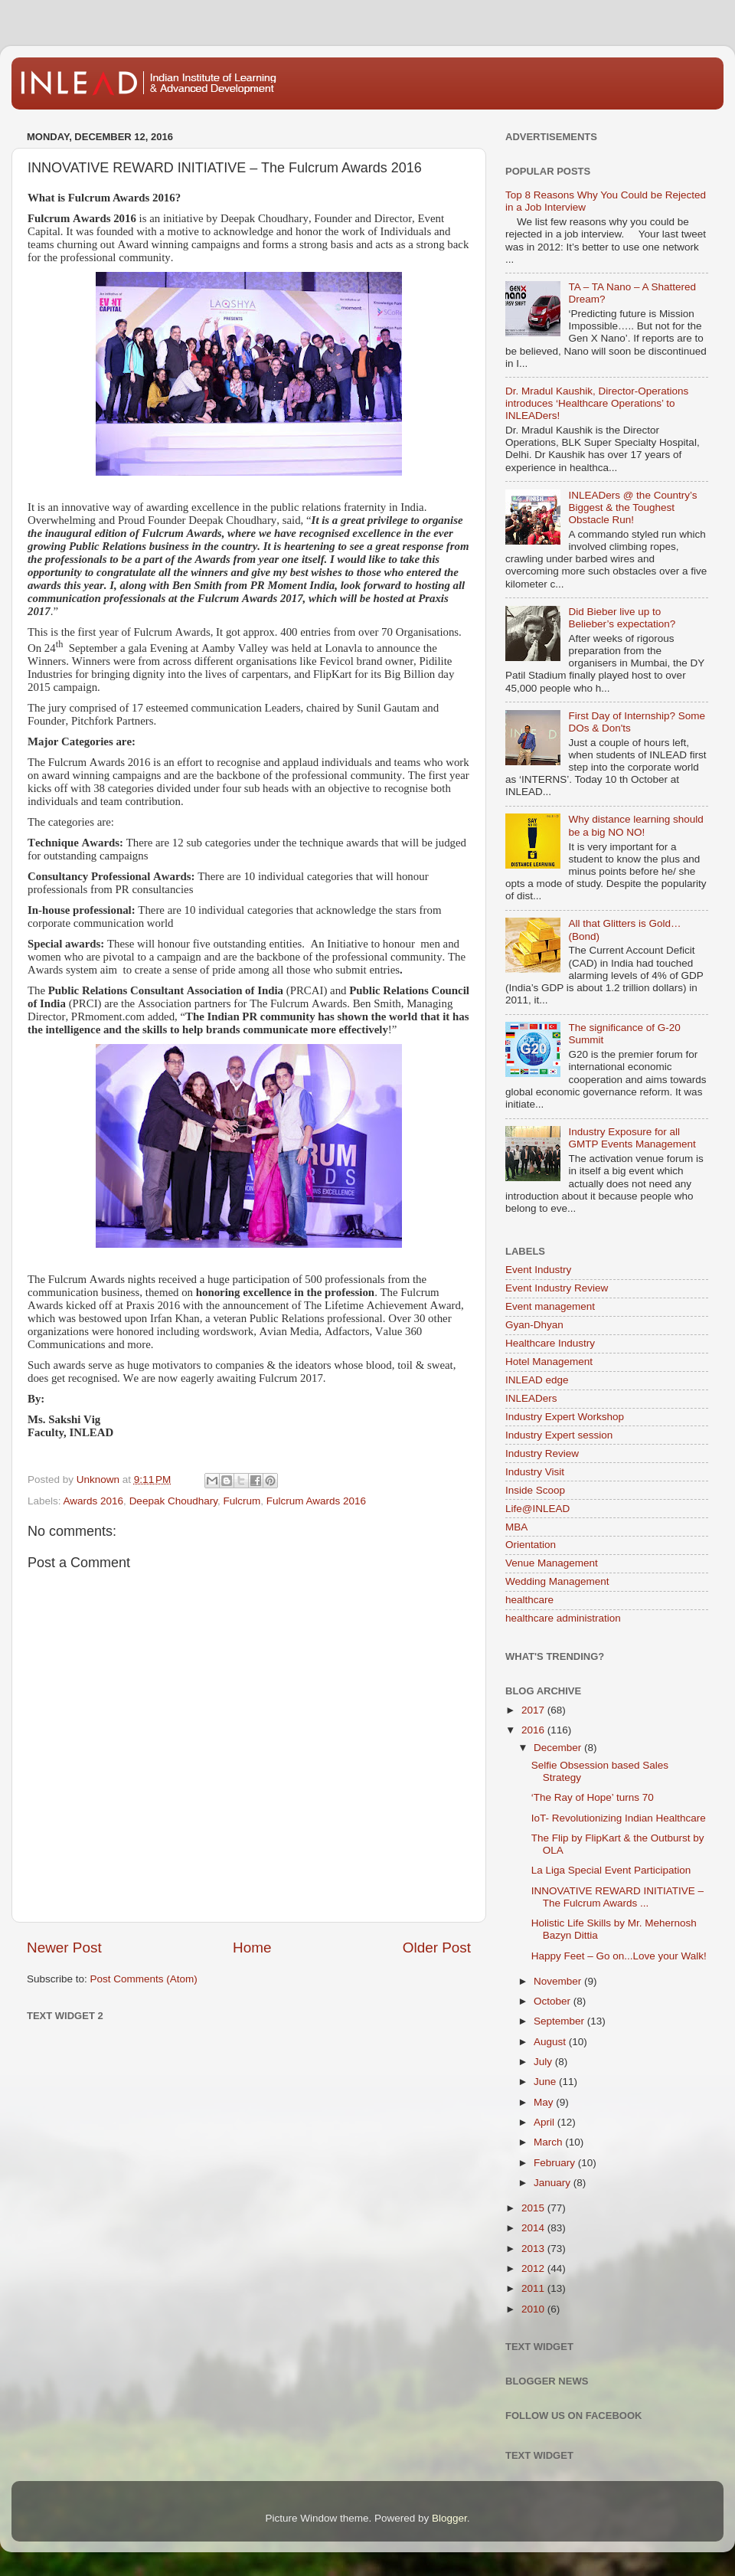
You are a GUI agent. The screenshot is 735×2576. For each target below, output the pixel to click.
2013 (534, 2248)
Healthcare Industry (550, 1343)
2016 (534, 1730)
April (545, 2122)
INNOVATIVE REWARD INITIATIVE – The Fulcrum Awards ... (617, 1897)
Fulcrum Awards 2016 (316, 1501)
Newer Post (64, 1947)
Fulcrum (241, 1501)
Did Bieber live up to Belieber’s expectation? (621, 618)
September (560, 2021)
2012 (534, 2268)
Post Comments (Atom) (144, 1979)
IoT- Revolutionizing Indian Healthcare (618, 1818)
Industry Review (542, 1453)
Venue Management (551, 1563)
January (553, 2182)
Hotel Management (549, 1361)
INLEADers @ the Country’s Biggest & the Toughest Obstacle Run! (632, 507)
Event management (550, 1306)
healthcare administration (563, 1618)
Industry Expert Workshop (564, 1416)
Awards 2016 (94, 1501)
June (546, 2081)
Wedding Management (557, 1581)
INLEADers (531, 1398)
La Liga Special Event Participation (611, 1870)
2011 (534, 2288)
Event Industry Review (556, 1288)
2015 (534, 2208)
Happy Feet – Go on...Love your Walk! (619, 1956)
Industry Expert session (558, 1435)
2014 (534, 2228)
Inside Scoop (535, 1490)
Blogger (449, 2518)
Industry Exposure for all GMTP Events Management (631, 1138)
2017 (534, 1710)
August (551, 2041)
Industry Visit (534, 1472)
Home (252, 1947)
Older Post (437, 1947)
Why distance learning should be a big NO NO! (635, 825)
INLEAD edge (537, 1380)
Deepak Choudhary (173, 1501)
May (545, 2102)
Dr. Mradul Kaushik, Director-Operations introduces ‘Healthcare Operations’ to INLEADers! (596, 403)
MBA (516, 1527)
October (553, 2001)
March (549, 2142)
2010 (534, 2309)
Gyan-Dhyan (534, 1325)
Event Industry (538, 1269)
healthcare (529, 1599)
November (559, 1981)
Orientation (530, 1544)
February (556, 2162)
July (544, 2061)
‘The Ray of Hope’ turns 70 (592, 1797)
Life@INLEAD (537, 1508)
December (559, 1747)
